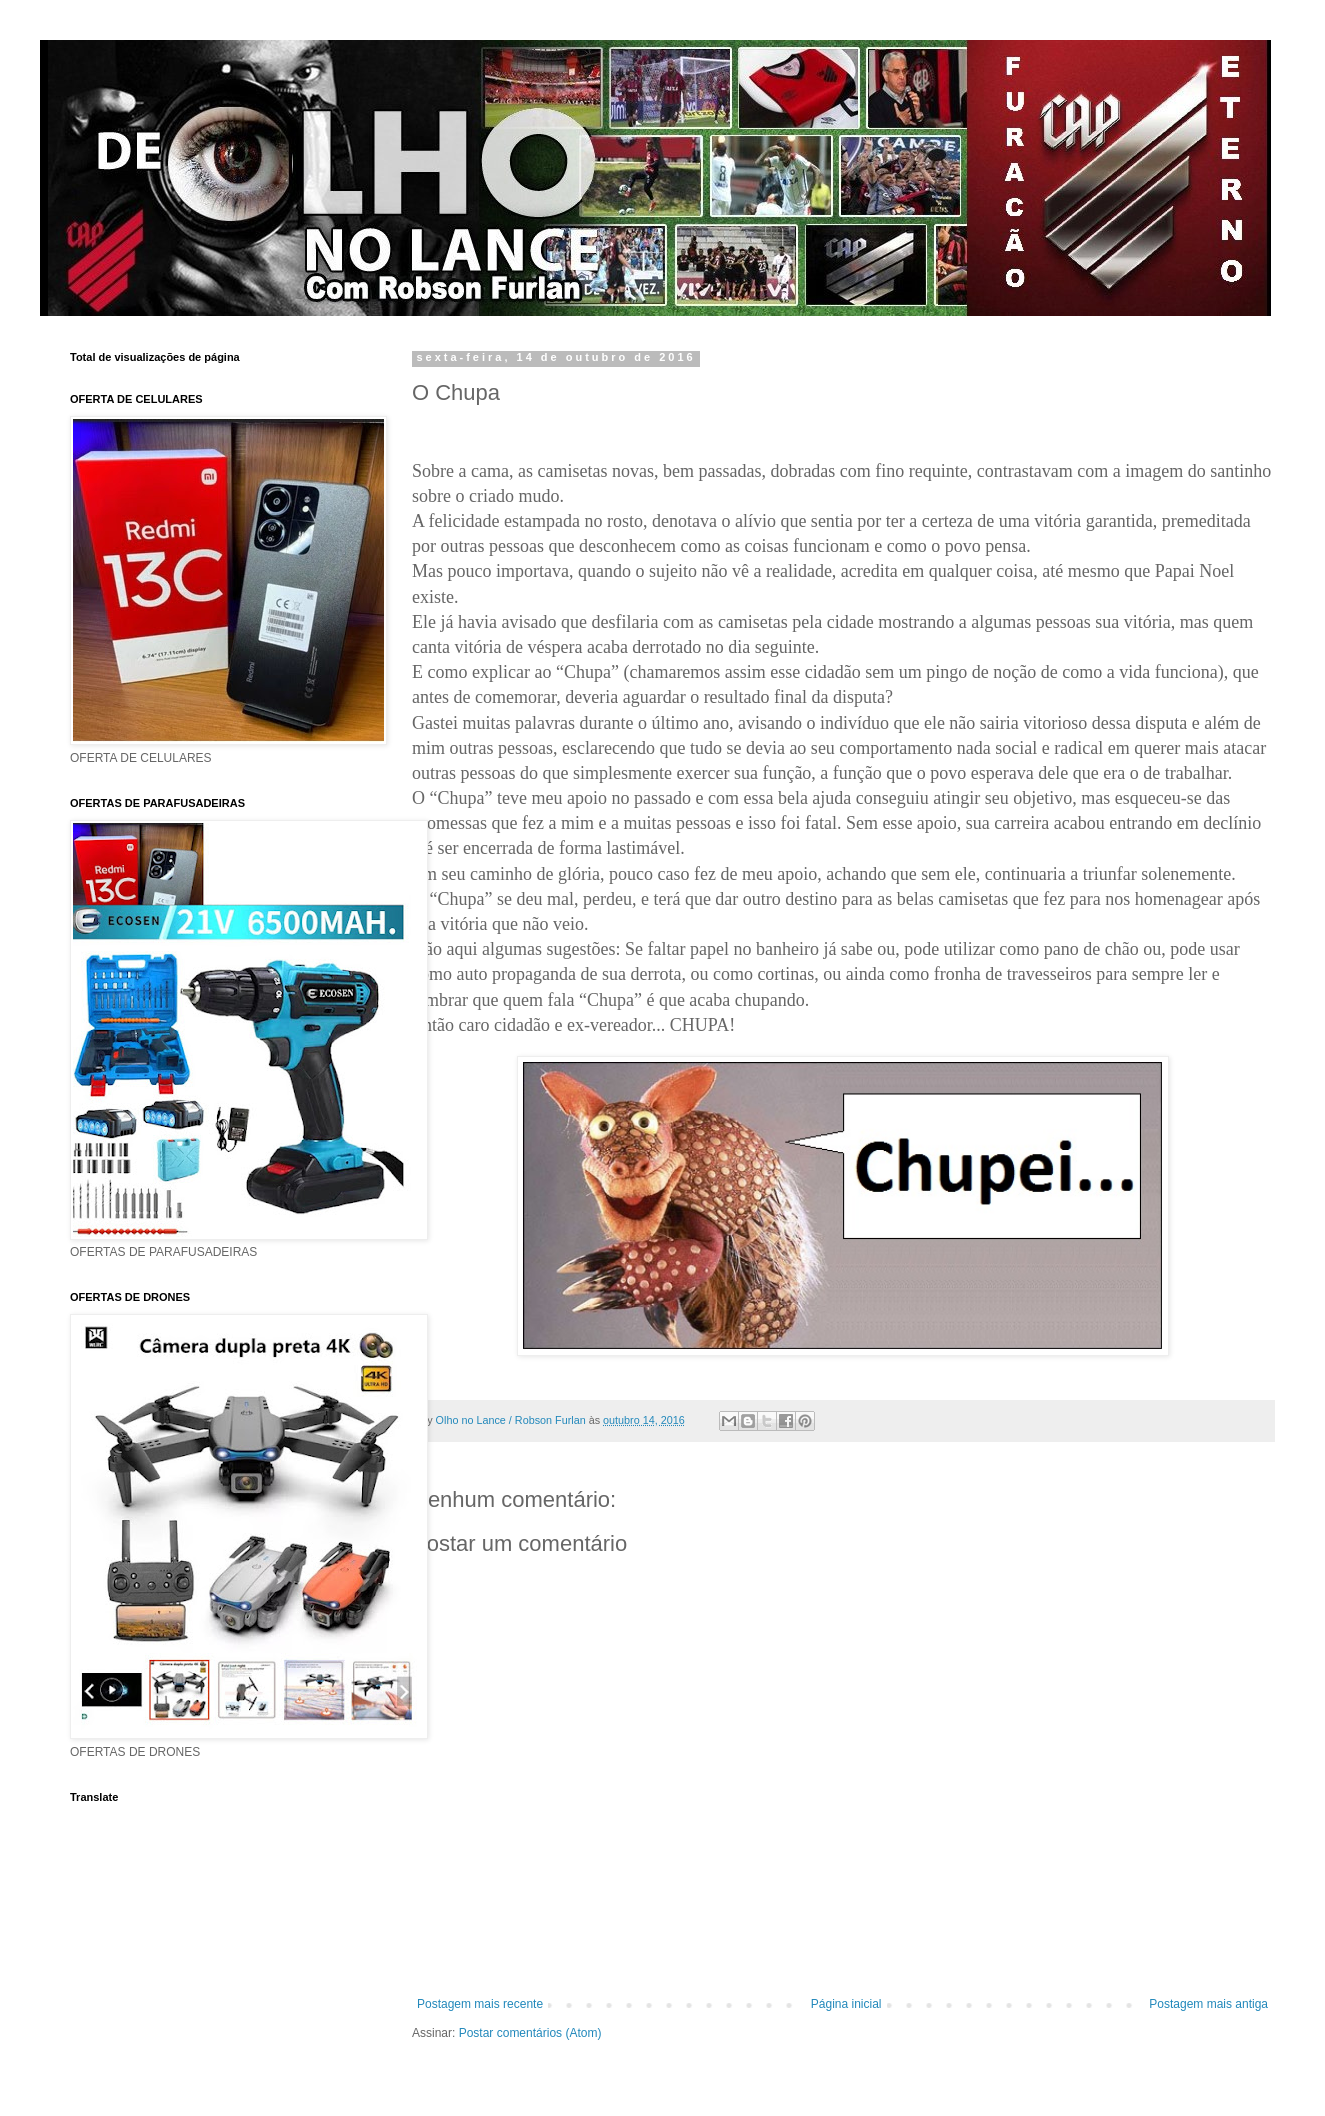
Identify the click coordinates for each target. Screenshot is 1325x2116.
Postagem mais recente (480, 2004)
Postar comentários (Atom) (530, 2033)
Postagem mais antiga (1208, 2004)
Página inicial (846, 2004)
